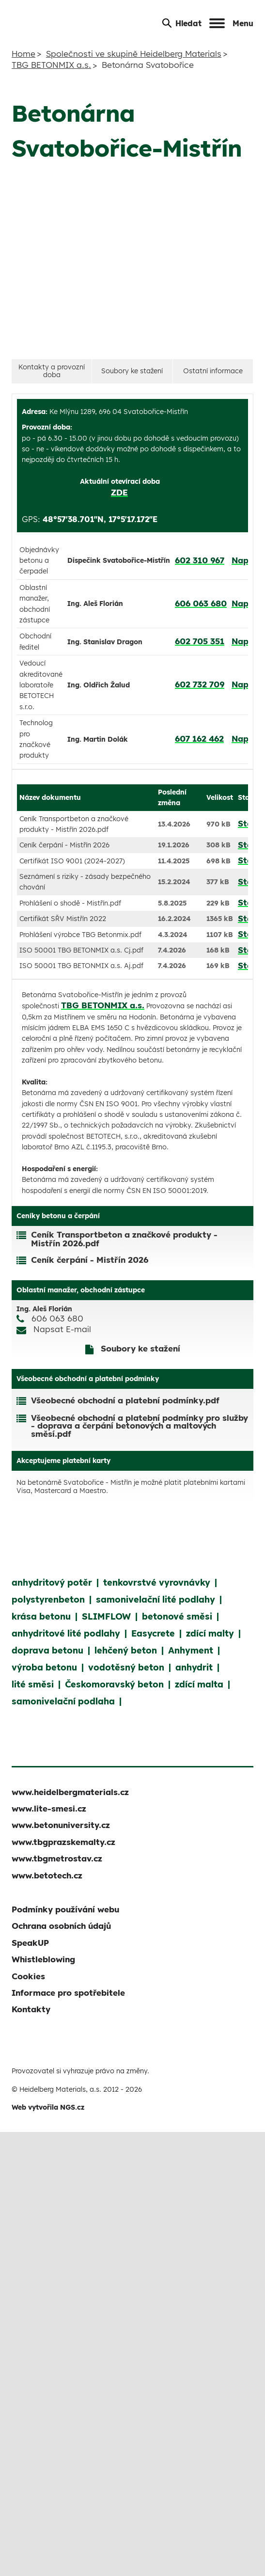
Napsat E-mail (62, 1329)
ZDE (119, 492)
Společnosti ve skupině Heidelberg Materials (133, 53)
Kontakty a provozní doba (51, 371)
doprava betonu (47, 1650)
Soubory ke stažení (132, 370)
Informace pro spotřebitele (68, 1993)
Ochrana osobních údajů (61, 1926)
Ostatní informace (213, 370)
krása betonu (41, 1616)
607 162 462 (199, 738)
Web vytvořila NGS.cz (48, 2107)
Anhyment (190, 1650)
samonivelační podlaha (63, 1701)
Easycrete (153, 1633)
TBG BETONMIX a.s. (51, 65)
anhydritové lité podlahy (66, 1633)
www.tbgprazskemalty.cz (63, 1842)
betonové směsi (177, 1616)
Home (23, 53)
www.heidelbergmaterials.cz (70, 1792)
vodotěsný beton (126, 1667)
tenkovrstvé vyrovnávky (156, 1582)
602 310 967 (199, 560)
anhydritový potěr (52, 1582)
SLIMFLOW (106, 1616)
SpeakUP (30, 1943)
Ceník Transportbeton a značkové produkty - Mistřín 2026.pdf (124, 1238)
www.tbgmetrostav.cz (57, 1858)
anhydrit (194, 1667)
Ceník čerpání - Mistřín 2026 (89, 1260)
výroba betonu (44, 1667)
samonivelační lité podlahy (155, 1599)
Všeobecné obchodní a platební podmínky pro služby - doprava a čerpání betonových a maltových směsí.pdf (139, 1426)
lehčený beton (125, 1650)
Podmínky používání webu (65, 1909)
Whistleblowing (43, 1959)
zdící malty (210, 1633)
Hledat (182, 23)
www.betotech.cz (47, 1875)
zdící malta (199, 1684)
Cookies (28, 1976)
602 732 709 (199, 684)
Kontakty (31, 2009)
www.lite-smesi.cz (49, 1808)
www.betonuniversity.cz (61, 1825)
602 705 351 (199, 641)
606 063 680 (201, 603)
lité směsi (33, 1684)
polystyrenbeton (48, 1599)
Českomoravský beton (114, 1684)
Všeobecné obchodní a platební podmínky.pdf (125, 1401)
